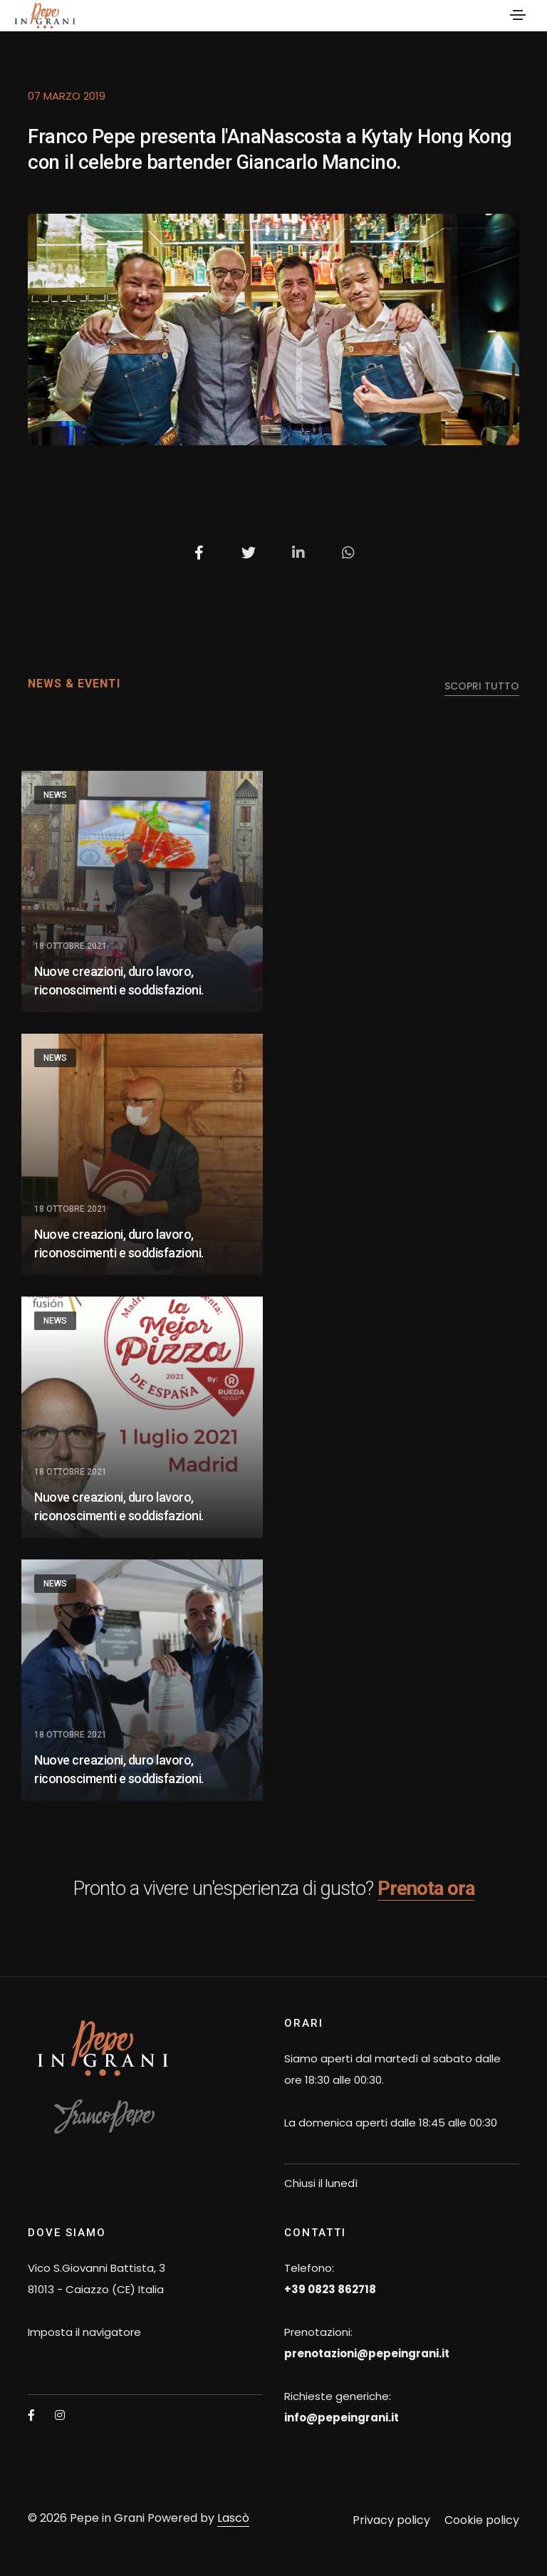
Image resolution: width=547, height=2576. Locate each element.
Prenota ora (425, 1888)
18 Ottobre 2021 (70, 946)
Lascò (233, 2518)
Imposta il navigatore (84, 2332)
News (55, 795)
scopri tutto (481, 686)
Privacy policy (391, 2520)
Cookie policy (481, 2520)
